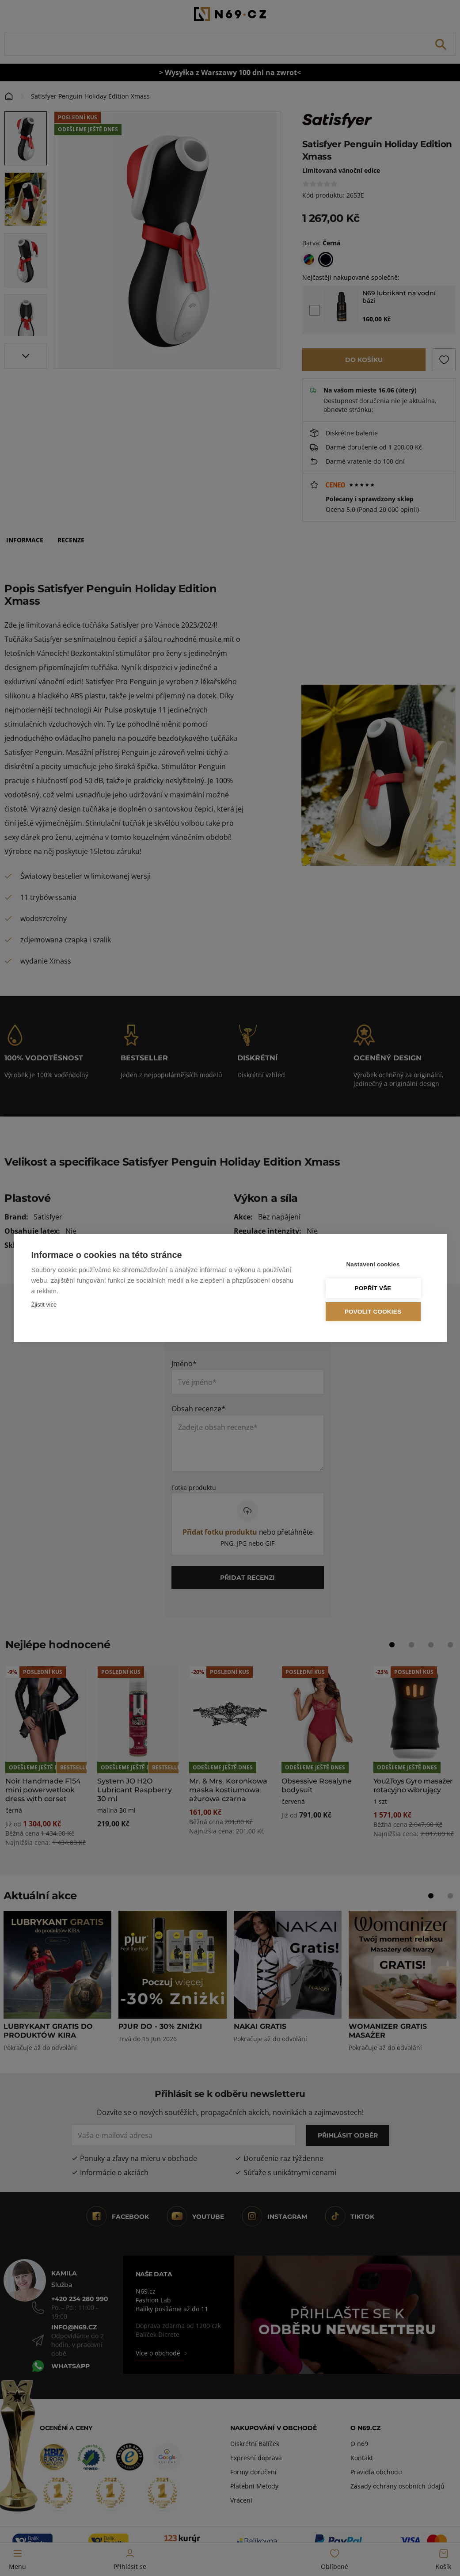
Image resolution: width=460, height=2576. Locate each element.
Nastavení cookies (375, 1264)
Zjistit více (44, 1305)
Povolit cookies (375, 1311)
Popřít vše (375, 1288)
